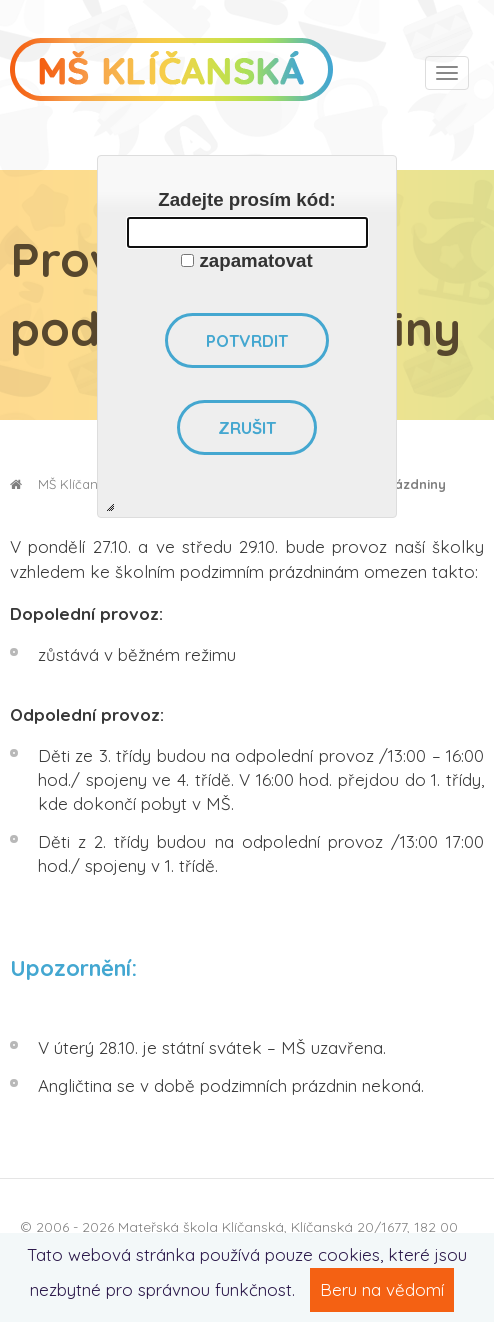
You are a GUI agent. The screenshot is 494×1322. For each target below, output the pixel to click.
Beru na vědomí (382, 1289)
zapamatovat (256, 260)
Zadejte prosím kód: (247, 199)
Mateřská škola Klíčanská (201, 1227)
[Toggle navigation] (447, 73)
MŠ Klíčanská (64, 484)
